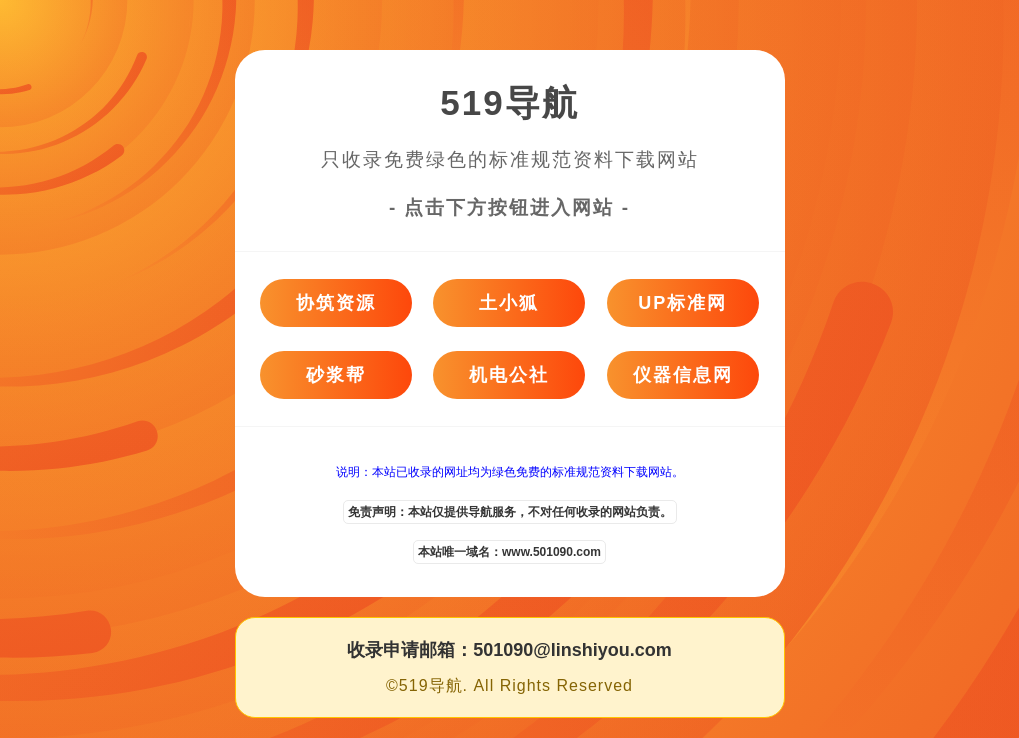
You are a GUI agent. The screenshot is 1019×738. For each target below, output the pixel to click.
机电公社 (509, 375)
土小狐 (509, 303)
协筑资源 (336, 303)
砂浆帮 (336, 375)
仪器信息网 (683, 375)
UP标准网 (682, 303)
